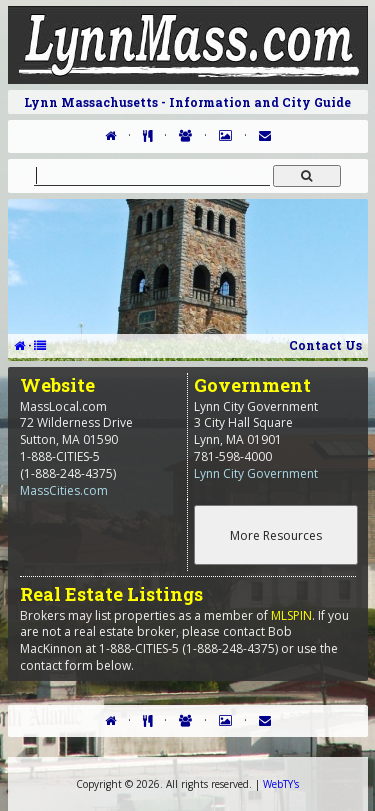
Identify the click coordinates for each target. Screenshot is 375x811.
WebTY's (281, 784)
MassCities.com (64, 490)
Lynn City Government (256, 473)
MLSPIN (291, 615)
